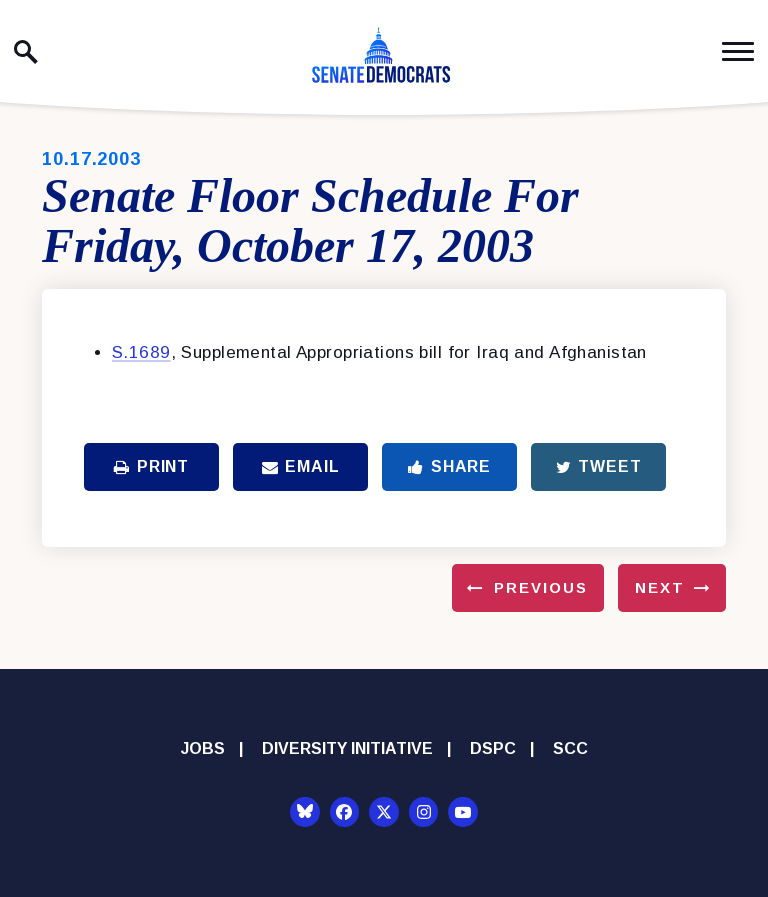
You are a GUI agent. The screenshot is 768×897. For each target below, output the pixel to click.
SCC (570, 748)
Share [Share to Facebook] (449, 466)
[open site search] (26, 52)
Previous (541, 587)
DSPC (493, 748)
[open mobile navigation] (738, 51)
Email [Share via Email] (301, 466)
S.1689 (141, 352)
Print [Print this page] (151, 466)
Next (660, 587)
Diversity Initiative (347, 748)
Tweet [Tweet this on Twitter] (599, 466)
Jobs (203, 748)
